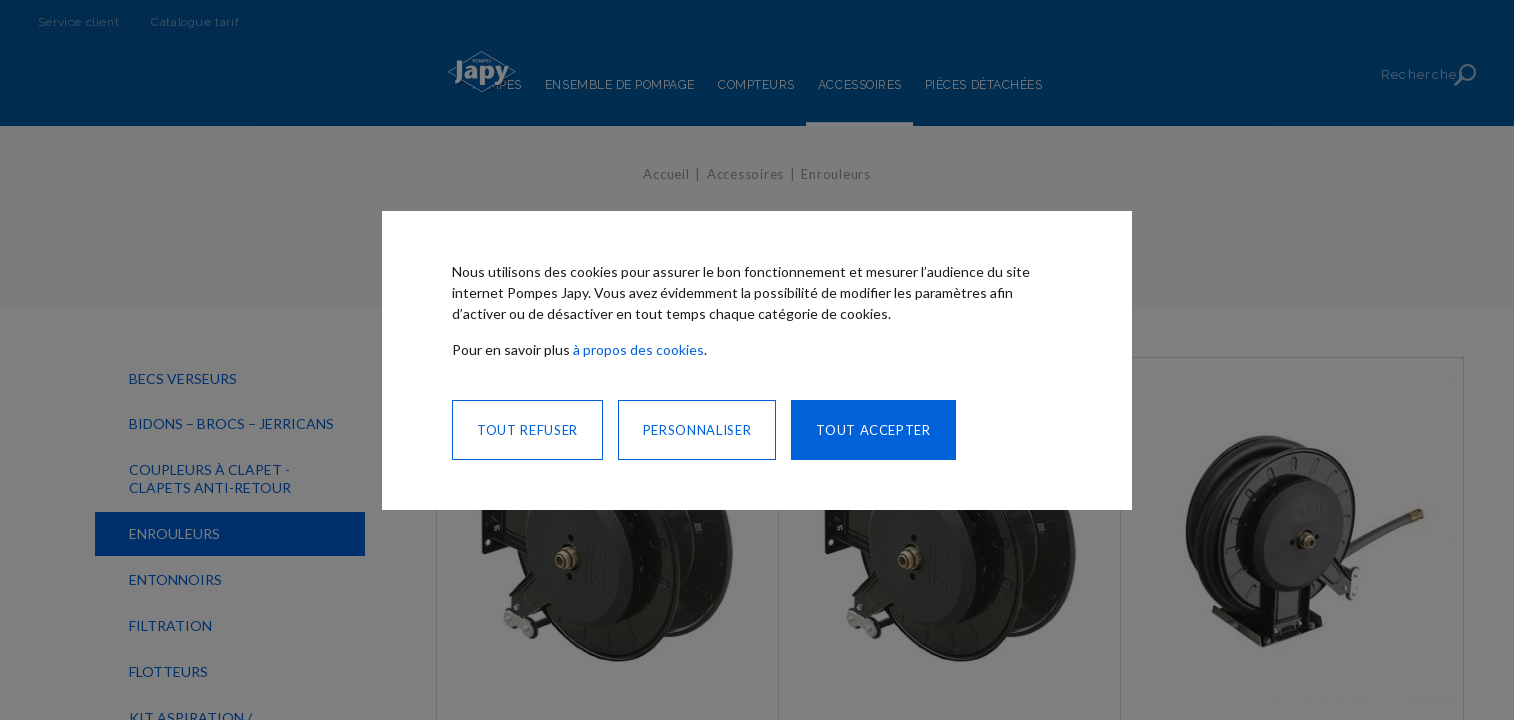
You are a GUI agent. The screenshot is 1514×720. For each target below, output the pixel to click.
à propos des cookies (638, 349)
